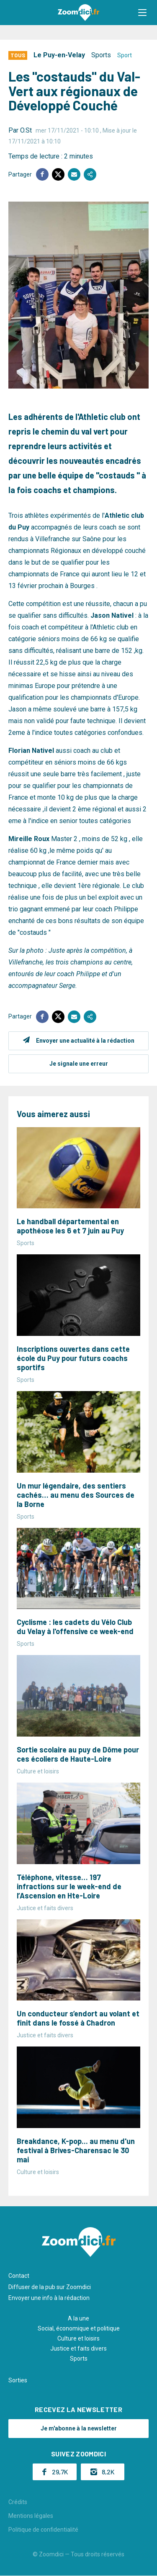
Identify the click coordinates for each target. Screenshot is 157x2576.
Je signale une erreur (78, 1063)
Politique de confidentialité (43, 2529)
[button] (142, 12)
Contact (18, 2275)
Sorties (17, 2380)
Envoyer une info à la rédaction (49, 2298)
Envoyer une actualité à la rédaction (85, 1040)
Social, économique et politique (79, 2328)
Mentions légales (30, 2515)
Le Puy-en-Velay (59, 55)
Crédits (17, 2502)
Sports (101, 55)
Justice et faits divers (78, 2348)
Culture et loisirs (78, 2338)
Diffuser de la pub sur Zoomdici (49, 2287)
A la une (78, 2318)
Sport (124, 55)
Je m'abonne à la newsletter (79, 2428)
